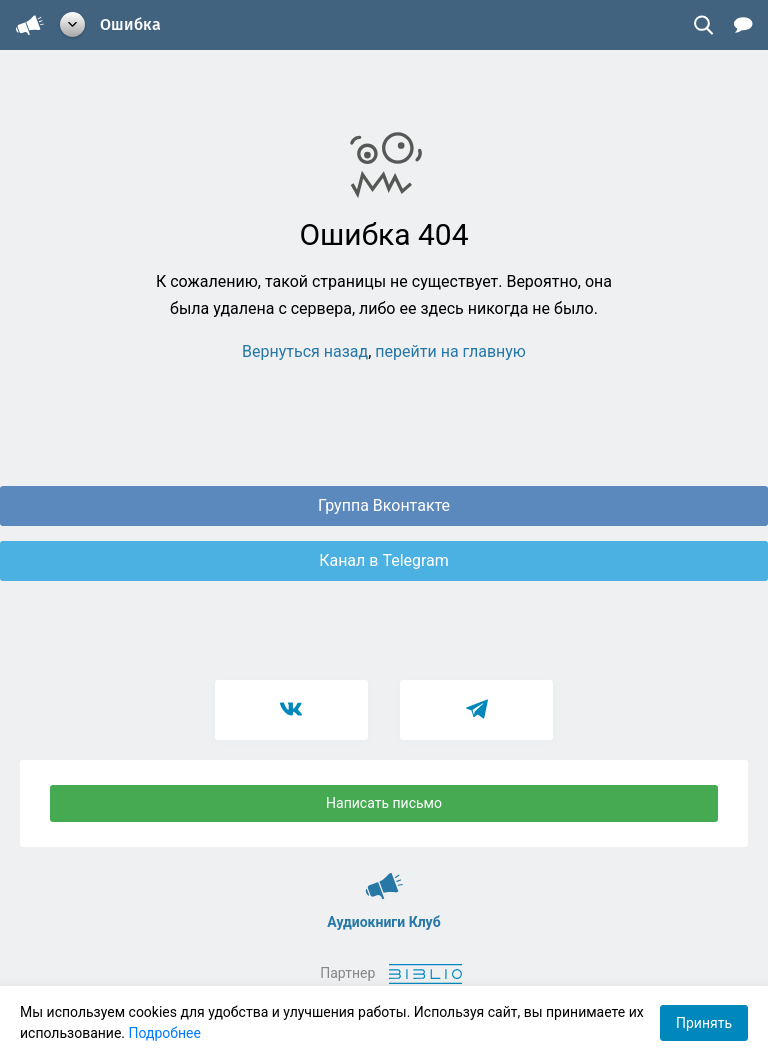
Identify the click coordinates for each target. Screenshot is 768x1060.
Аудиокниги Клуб (384, 877)
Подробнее (165, 1033)
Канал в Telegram (384, 560)
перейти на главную (450, 351)
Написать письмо (384, 803)
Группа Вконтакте (384, 505)
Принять (704, 1023)
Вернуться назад (305, 351)
